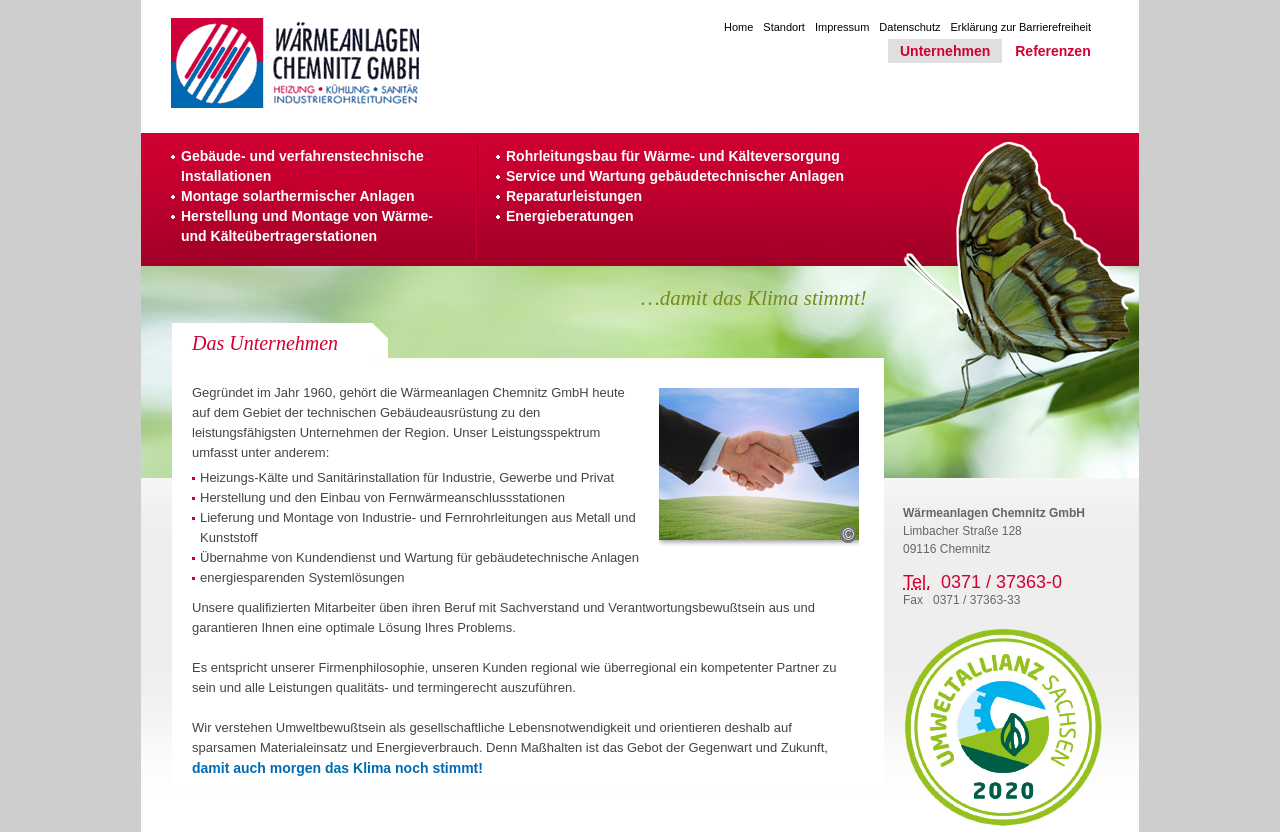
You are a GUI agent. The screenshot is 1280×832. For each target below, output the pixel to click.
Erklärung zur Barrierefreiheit (1021, 27)
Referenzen (1052, 51)
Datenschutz (909, 27)
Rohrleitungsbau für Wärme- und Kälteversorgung (673, 156)
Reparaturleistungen (574, 196)
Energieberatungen (570, 216)
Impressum (842, 27)
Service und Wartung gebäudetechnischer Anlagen (675, 176)
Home (738, 27)
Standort (784, 27)
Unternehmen (945, 51)
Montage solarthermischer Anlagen (298, 196)
